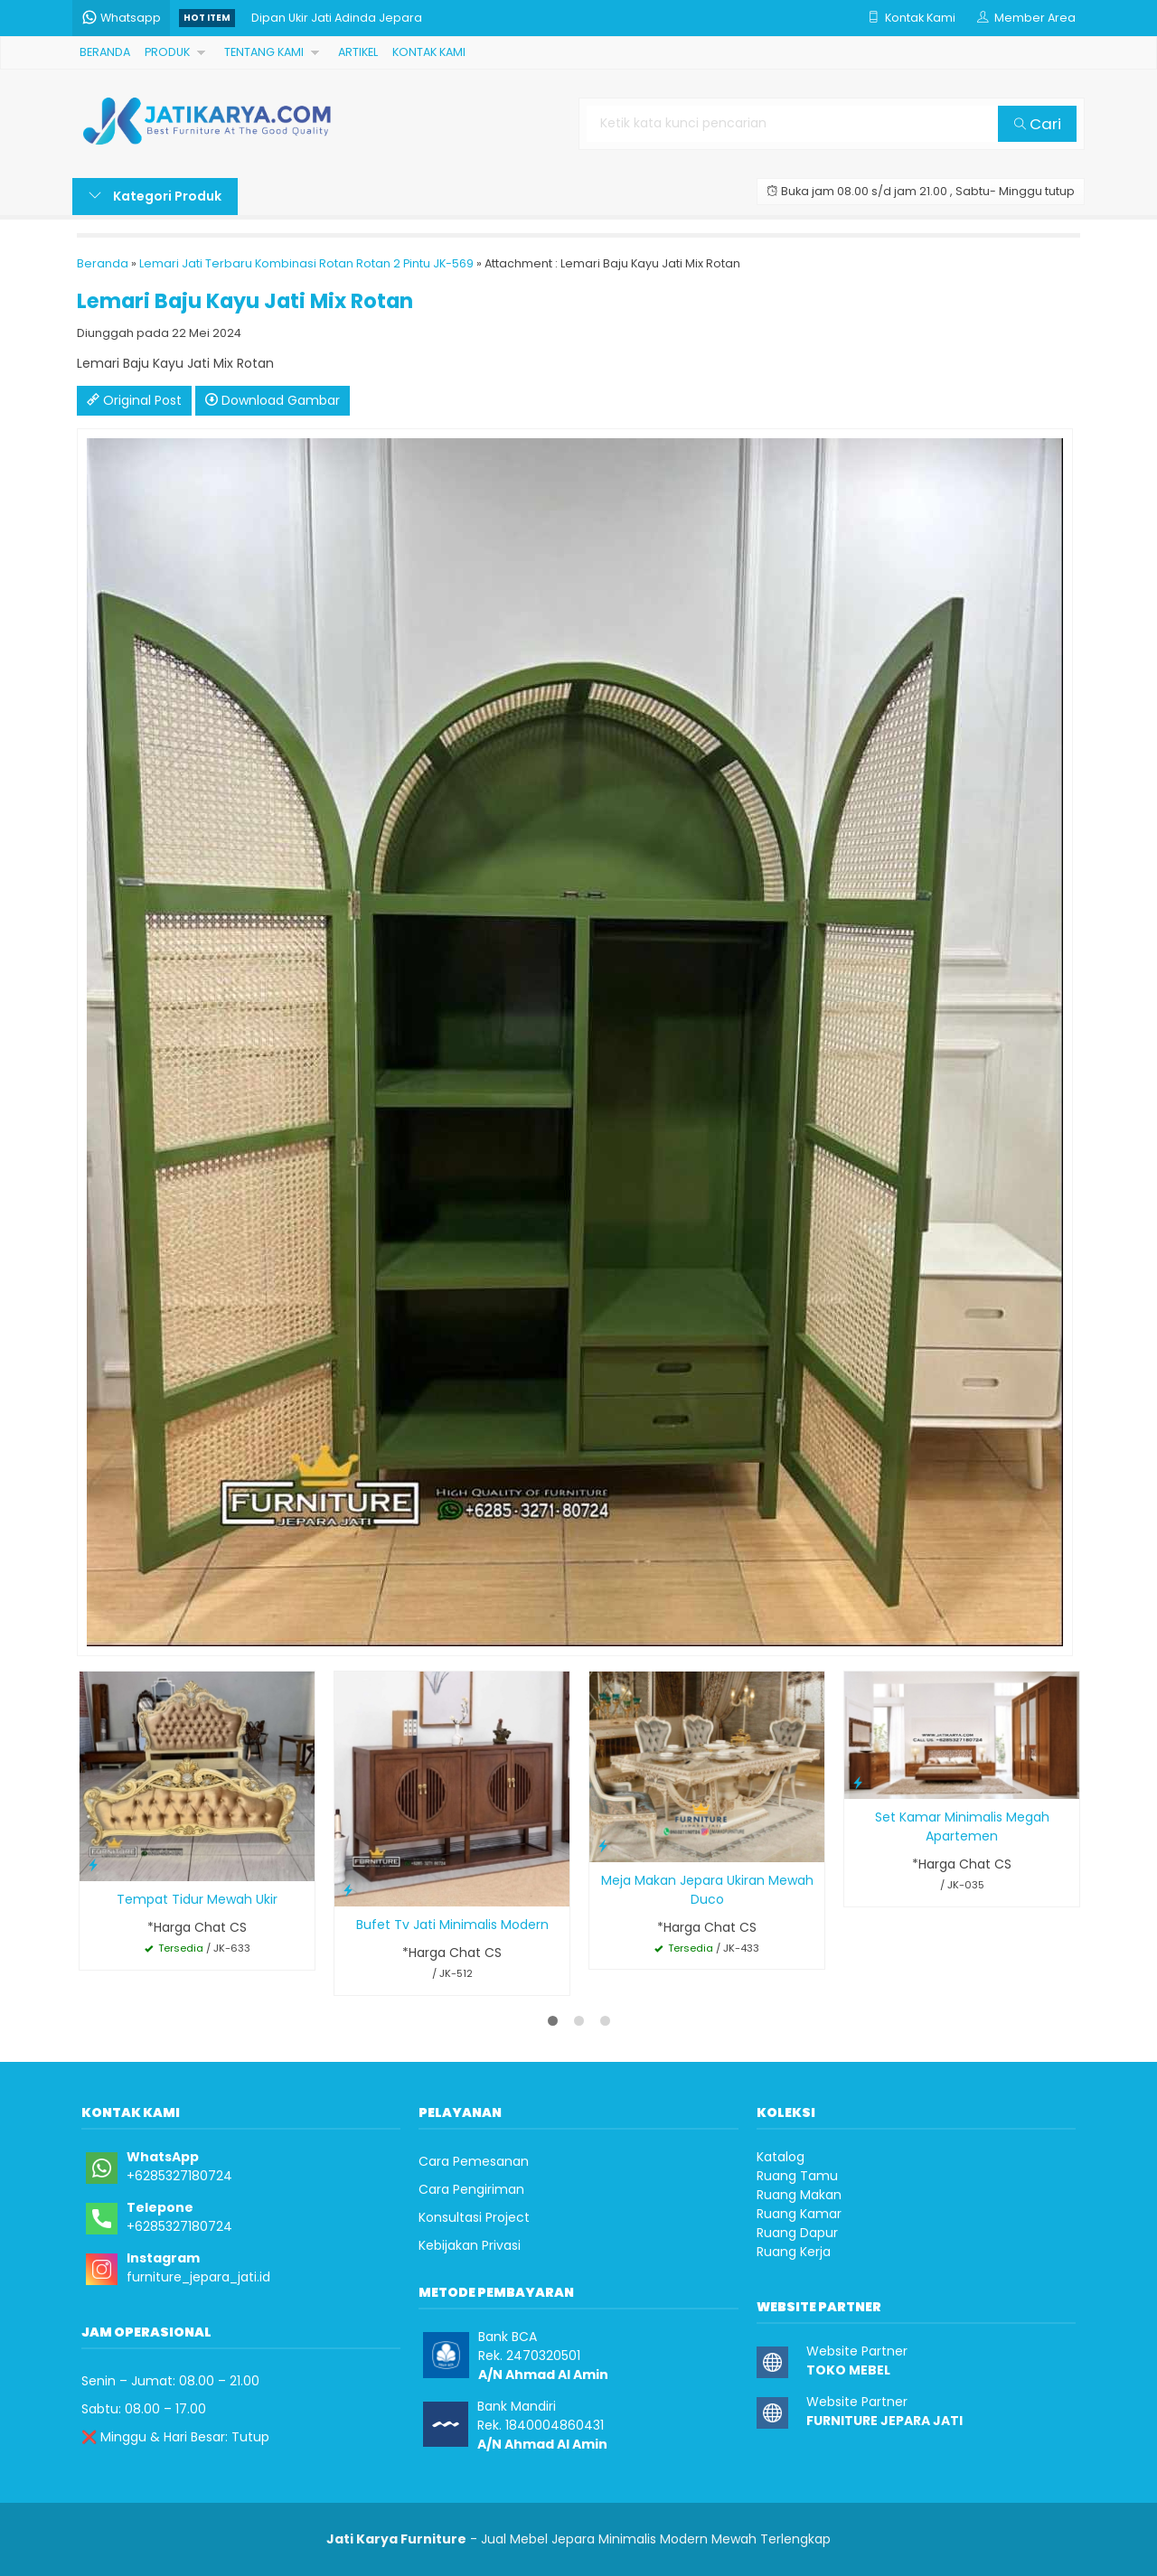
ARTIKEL (358, 52)
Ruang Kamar (799, 2214)
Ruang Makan (799, 2195)
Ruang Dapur (797, 2233)
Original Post (134, 400)
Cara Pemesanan (474, 2161)
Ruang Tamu (797, 2176)
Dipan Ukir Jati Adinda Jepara (336, 17)
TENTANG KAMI (264, 52)
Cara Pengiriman (471, 2189)
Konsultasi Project (474, 2217)
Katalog (780, 2157)
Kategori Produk (155, 196)
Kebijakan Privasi (470, 2245)
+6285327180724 (179, 2176)
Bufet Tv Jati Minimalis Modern (452, 1925)
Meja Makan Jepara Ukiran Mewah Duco (707, 1889)
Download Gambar (272, 400)
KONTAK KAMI (429, 52)
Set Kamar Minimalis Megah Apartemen (962, 1826)
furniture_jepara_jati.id (198, 2277)
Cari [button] (1037, 124)
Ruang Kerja (794, 2252)
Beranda (102, 263)
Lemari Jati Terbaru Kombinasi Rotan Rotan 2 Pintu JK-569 (306, 263)
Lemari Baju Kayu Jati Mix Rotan (245, 300)
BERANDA (105, 52)
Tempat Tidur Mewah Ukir (197, 1899)
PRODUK (167, 52)
